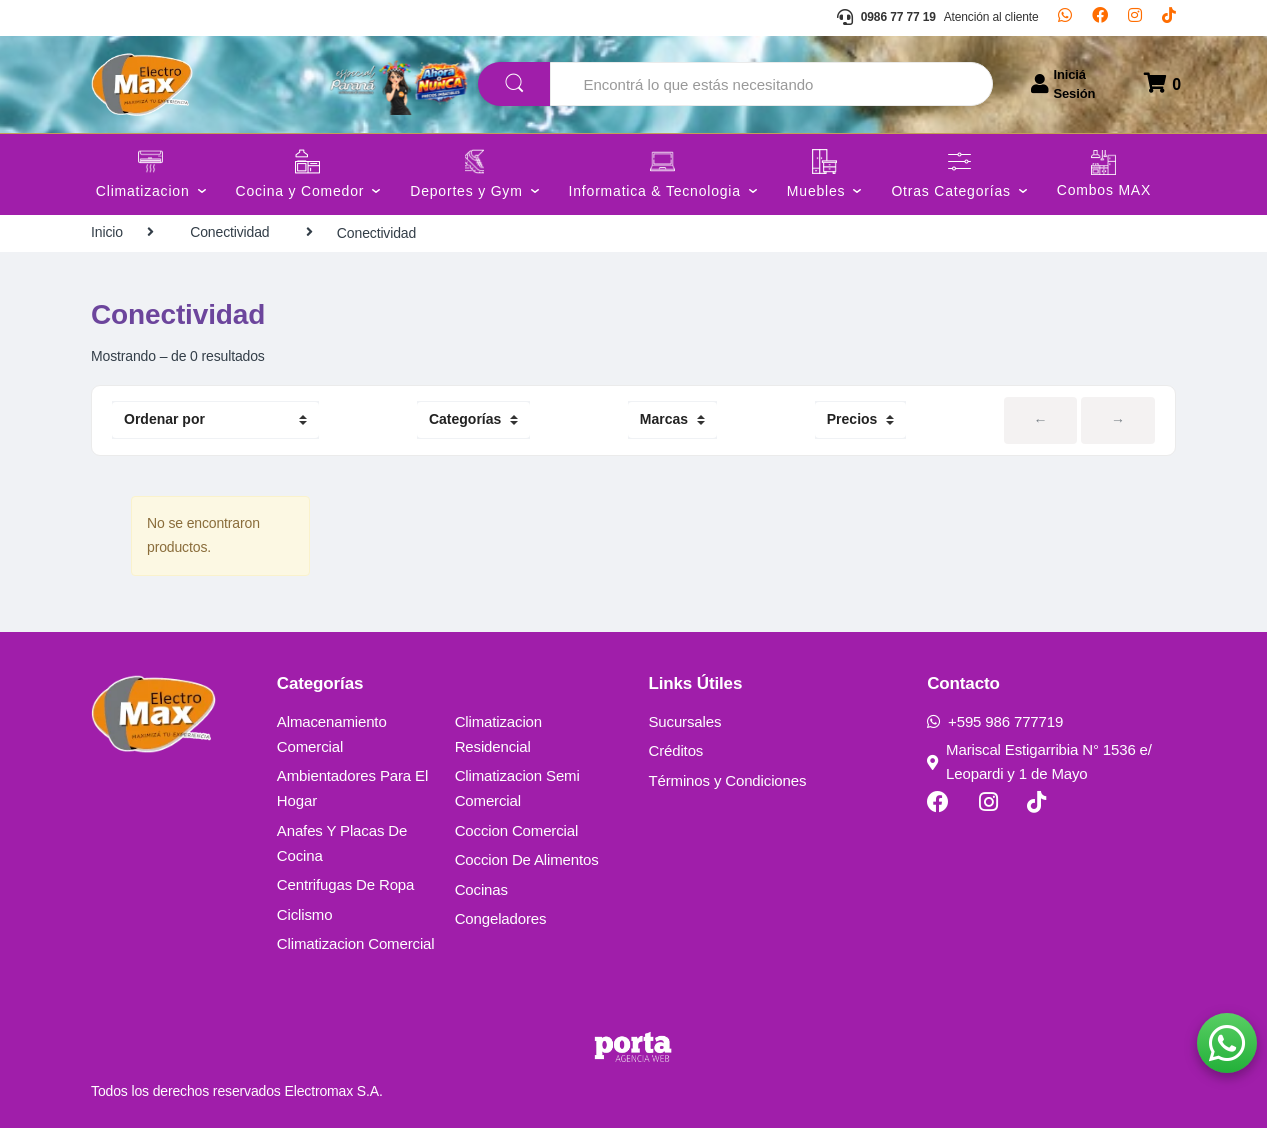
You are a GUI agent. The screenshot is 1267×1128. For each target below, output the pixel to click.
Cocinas (481, 889)
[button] (1227, 1043)
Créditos (675, 750)
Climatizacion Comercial (356, 943)
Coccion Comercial (517, 830)
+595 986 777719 (995, 721)
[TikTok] (1169, 18)
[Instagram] (1135, 18)
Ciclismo (305, 914)
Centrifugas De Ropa (345, 884)
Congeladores (501, 918)
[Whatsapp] (1065, 18)
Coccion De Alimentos (527, 859)
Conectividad (229, 232)
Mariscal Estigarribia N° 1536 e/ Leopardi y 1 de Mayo (1039, 761)
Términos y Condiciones (727, 780)
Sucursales (684, 721)
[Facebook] (1100, 18)
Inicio (107, 232)
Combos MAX (1104, 190)
